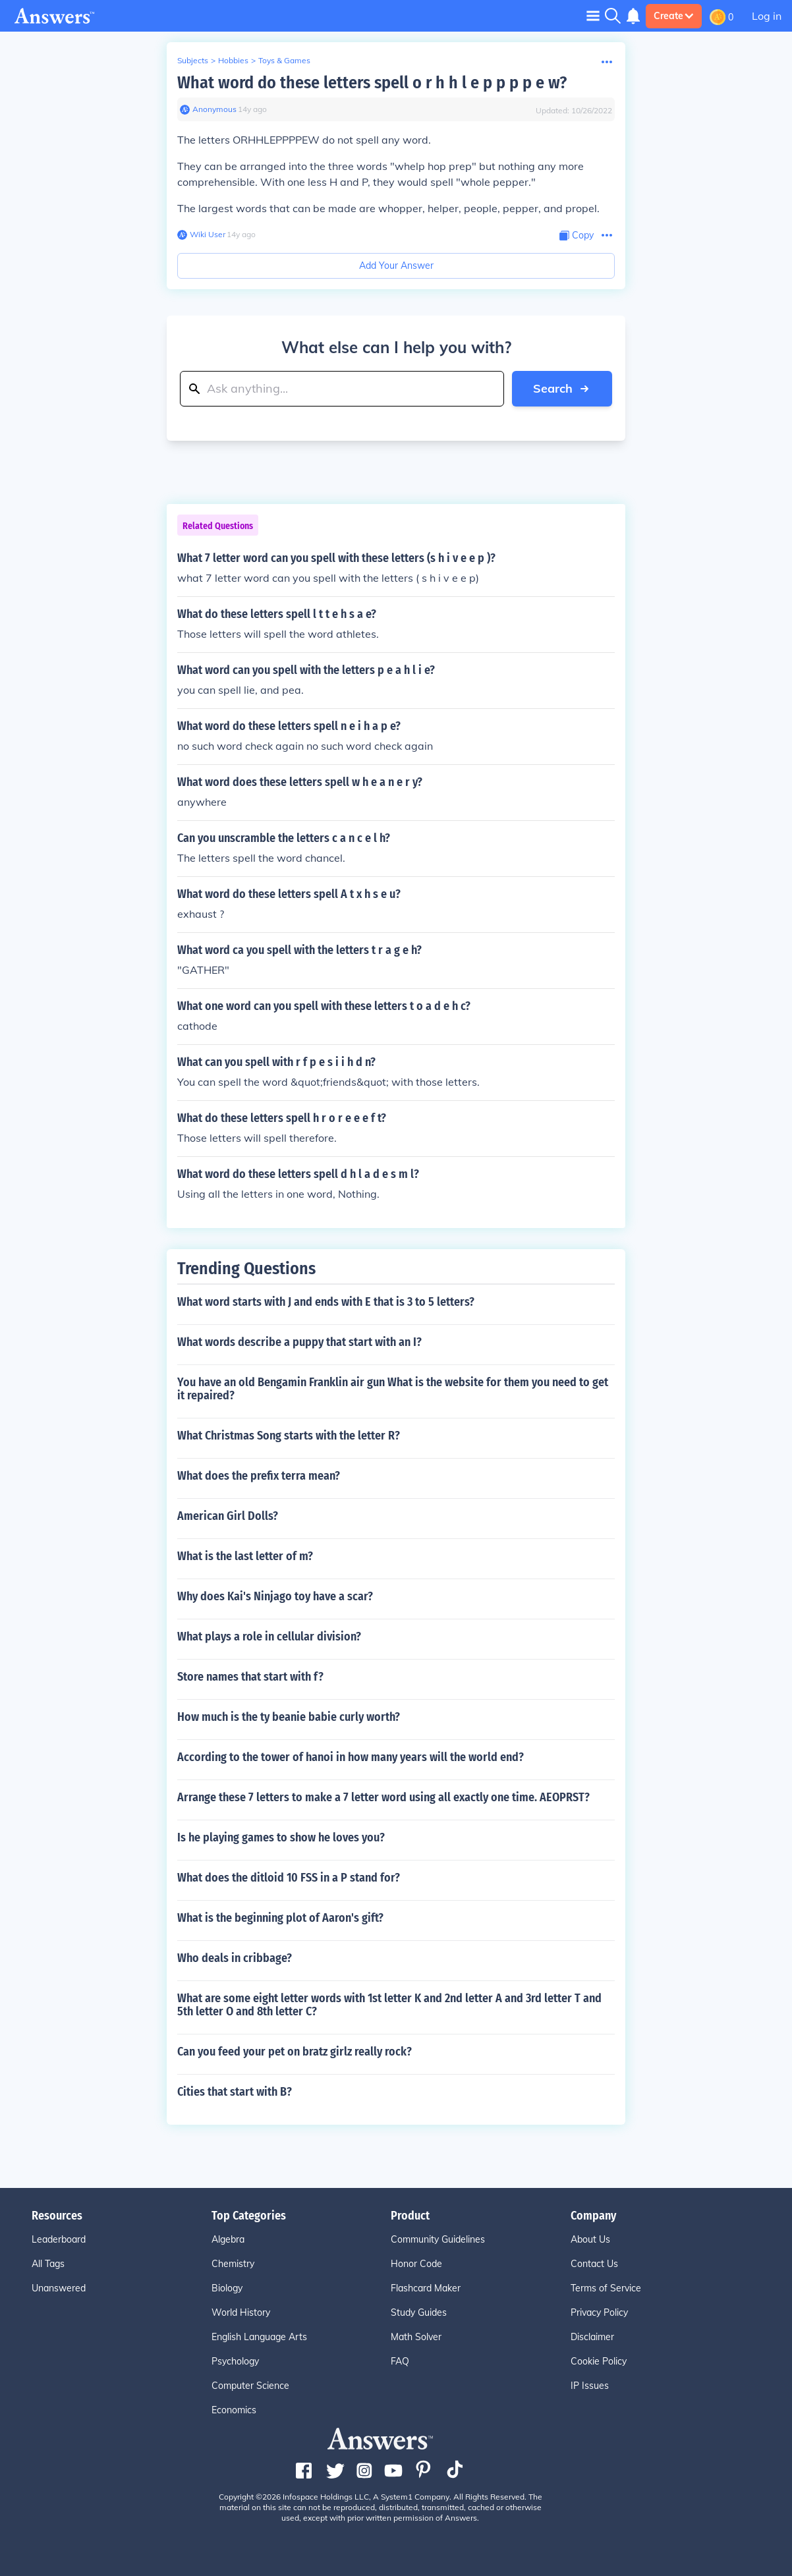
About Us (590, 2239)
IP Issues (590, 2386)
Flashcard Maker (426, 2288)
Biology (227, 2288)
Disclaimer (592, 2337)
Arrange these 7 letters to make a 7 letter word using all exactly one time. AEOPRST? (383, 1797)
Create (674, 16)
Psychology (235, 2361)
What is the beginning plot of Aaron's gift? (280, 1918)
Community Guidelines (438, 2239)
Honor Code (416, 2264)
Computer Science (250, 2386)
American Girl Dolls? (227, 1516)
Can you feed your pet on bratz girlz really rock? (294, 2051)
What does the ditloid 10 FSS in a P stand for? (288, 1877)
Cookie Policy (599, 2361)
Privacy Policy (599, 2312)
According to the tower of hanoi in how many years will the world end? (350, 1757)
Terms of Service (606, 2288)
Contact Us (594, 2264)
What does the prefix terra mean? (258, 1476)
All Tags (48, 2264)
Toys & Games (284, 60)
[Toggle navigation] (593, 15)
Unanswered (59, 2288)
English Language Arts (259, 2337)
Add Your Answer (396, 265)
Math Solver (416, 2337)
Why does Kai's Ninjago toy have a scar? (275, 1596)
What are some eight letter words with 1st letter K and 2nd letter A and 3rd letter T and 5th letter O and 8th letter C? (389, 2005)
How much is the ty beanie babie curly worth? (288, 1717)
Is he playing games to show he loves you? (281, 1837)
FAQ (400, 2361)
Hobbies (233, 60)
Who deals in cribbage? (234, 1958)
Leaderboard (59, 2239)
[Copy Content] (576, 235)
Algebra (228, 2239)
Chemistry (233, 2264)
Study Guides (419, 2312)
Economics (234, 2410)
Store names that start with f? (250, 1676)
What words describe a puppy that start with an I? (299, 1342)
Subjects (192, 60)
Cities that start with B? (234, 2092)
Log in (766, 15)
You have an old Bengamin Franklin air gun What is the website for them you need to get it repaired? (392, 1389)
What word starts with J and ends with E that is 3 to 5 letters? (325, 1302)
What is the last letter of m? (245, 1556)
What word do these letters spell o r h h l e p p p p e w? (372, 82)
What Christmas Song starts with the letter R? (288, 1435)
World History (241, 2312)
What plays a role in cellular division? (269, 1636)
